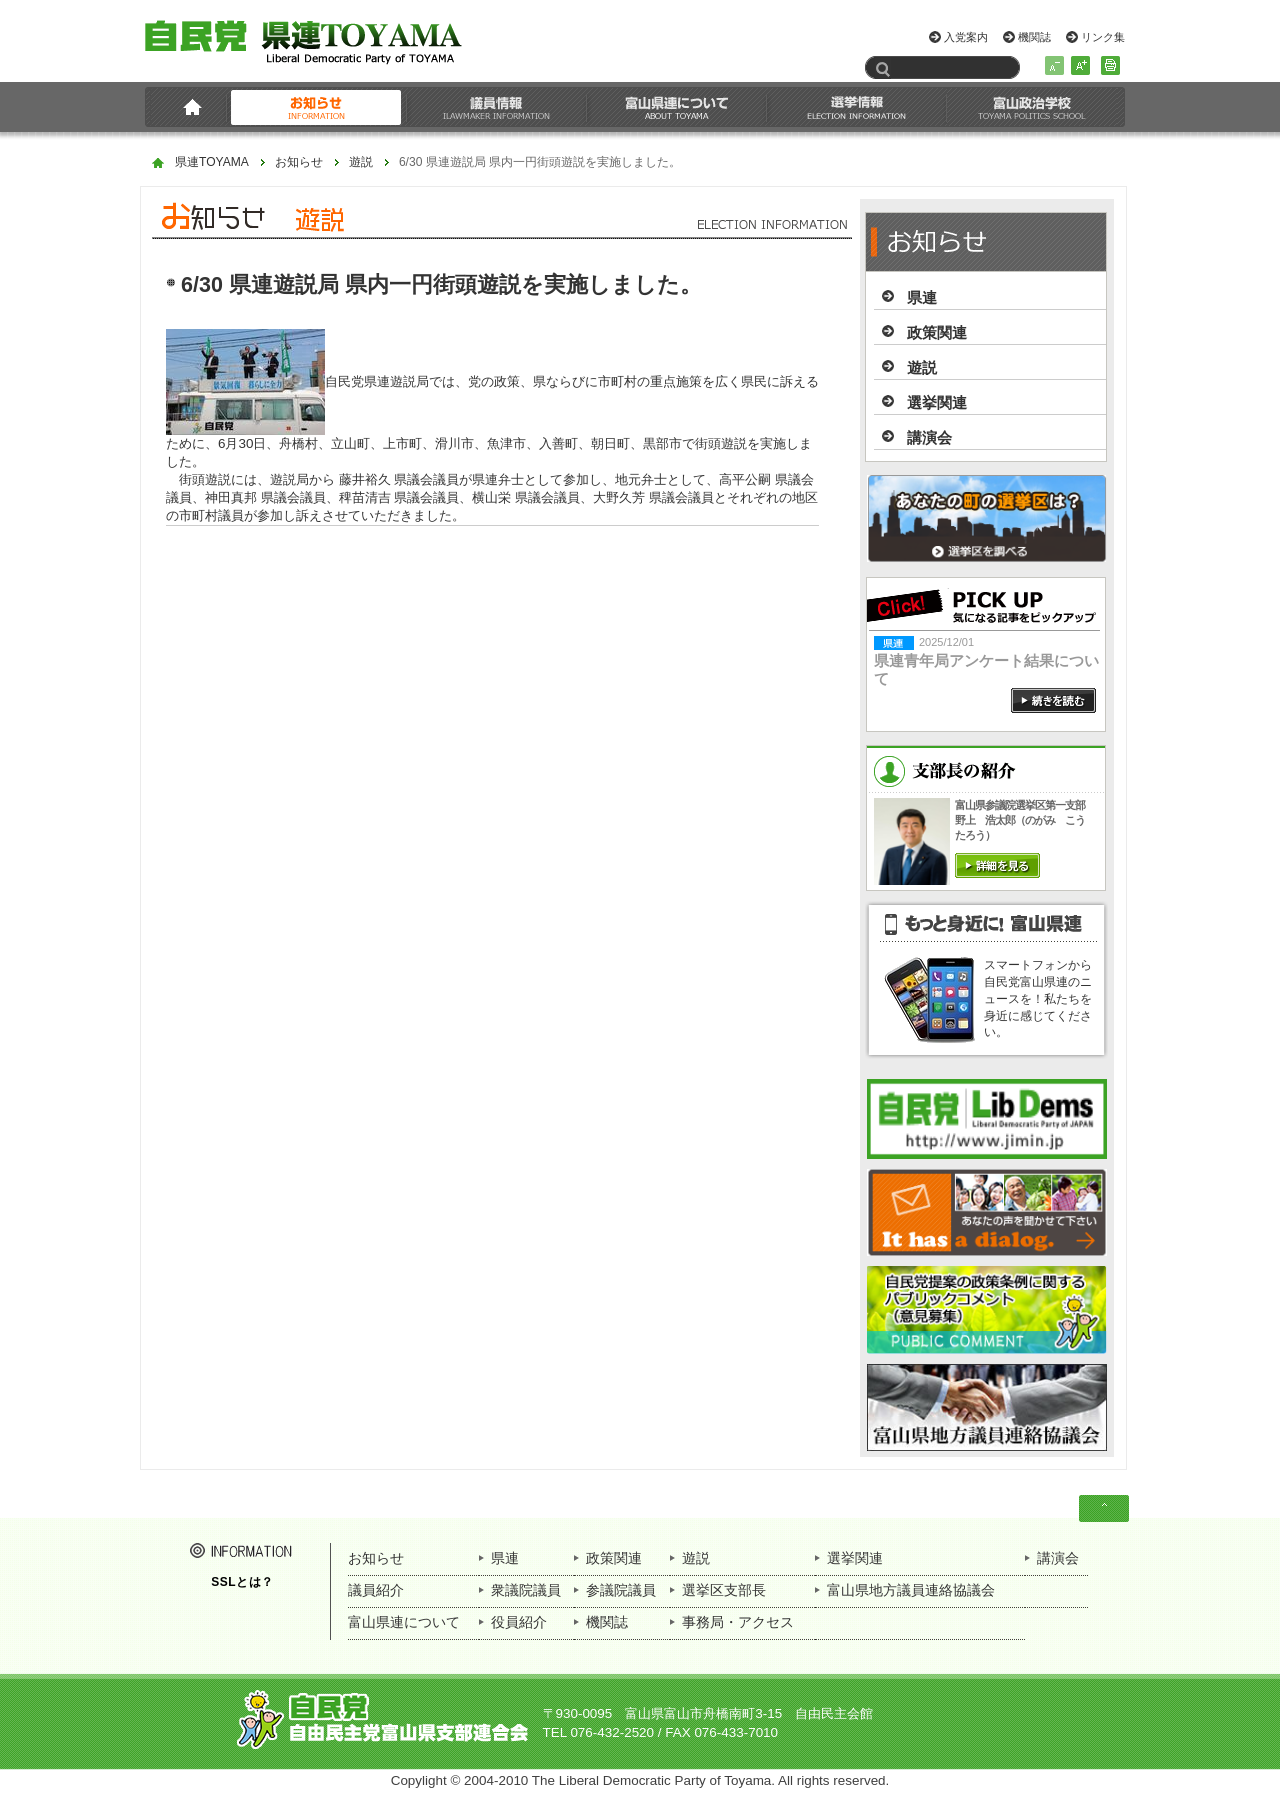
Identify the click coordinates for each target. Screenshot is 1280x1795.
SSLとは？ (242, 1582)
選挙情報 (857, 107)
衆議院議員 (526, 1590)
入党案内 (966, 37)
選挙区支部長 (724, 1590)
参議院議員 (621, 1590)
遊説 (361, 162)
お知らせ (317, 107)
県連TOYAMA (212, 162)
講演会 (929, 437)
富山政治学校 (1032, 107)
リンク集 (1103, 37)
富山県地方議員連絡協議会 (911, 1590)
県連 (922, 297)
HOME (188, 107)
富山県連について (677, 107)
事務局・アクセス (738, 1622)
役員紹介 (519, 1622)
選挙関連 (937, 402)
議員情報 (497, 107)
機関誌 (1034, 37)
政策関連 (937, 332)
